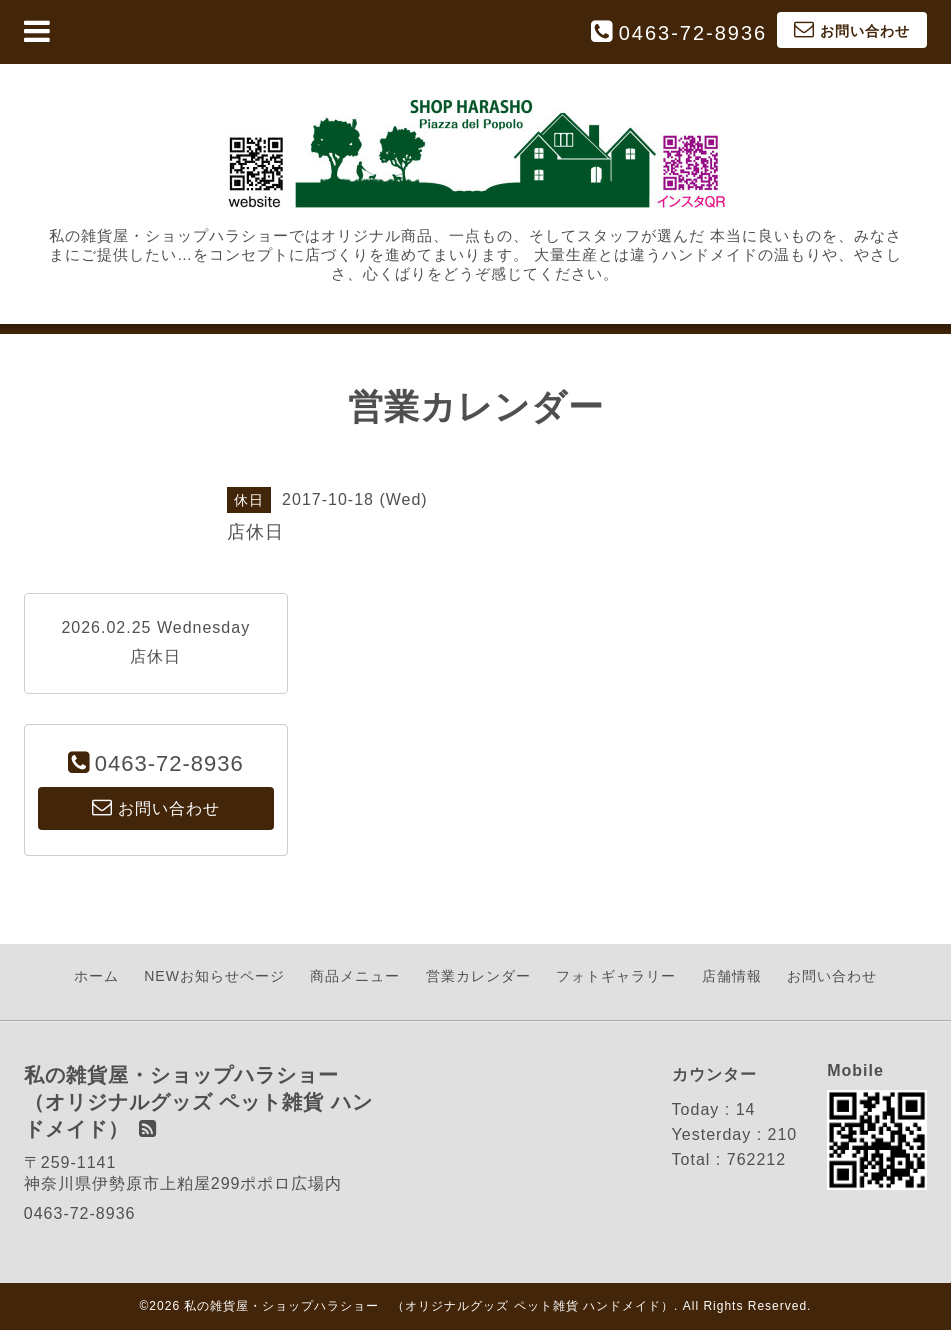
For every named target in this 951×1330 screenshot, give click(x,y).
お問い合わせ (832, 976)
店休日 (155, 656)
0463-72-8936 (693, 33)
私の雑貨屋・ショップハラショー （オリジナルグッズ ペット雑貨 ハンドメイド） (429, 1306)
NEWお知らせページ (214, 976)
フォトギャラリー (616, 976)
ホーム (96, 976)
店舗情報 (732, 976)
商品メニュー (355, 976)
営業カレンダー (478, 976)
